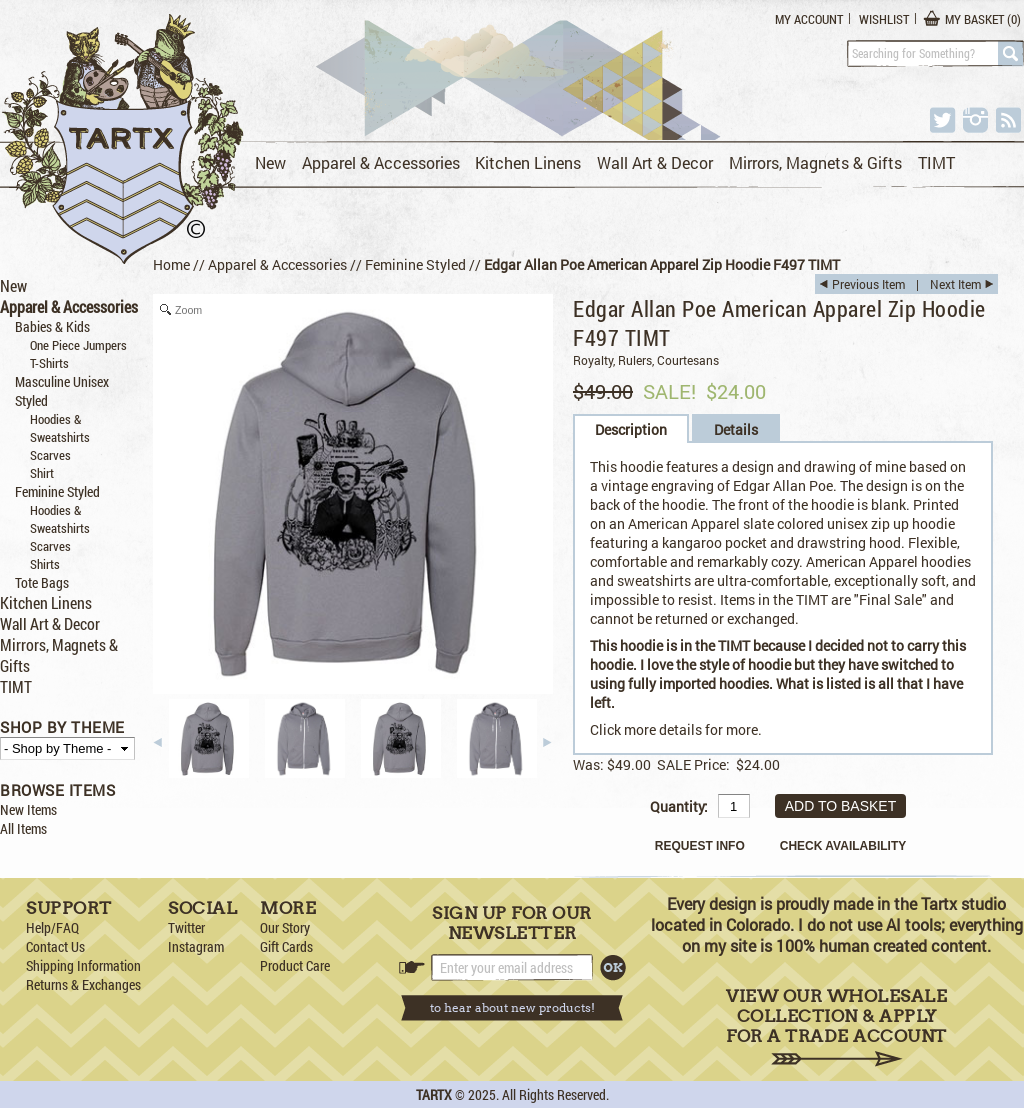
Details (736, 429)
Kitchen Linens (528, 162)
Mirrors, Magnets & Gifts (815, 162)
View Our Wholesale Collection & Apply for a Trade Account (836, 1026)
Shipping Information (83, 965)
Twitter (186, 927)
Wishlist (884, 19)
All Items (23, 828)
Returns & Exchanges (83, 984)
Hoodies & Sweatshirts (60, 428)
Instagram (196, 946)
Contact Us (55, 946)
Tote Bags (42, 582)
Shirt (42, 473)
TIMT (936, 162)
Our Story (285, 927)
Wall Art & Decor (655, 162)
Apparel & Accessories (381, 162)
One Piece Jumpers (78, 345)
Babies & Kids (52, 326)
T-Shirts (49, 363)
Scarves (50, 455)
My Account (809, 19)
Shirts (45, 564)
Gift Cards (286, 946)
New (270, 162)
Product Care (295, 965)
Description (631, 429)
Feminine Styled (57, 491)
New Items (28, 809)
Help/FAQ (52, 927)
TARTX (434, 1094)
